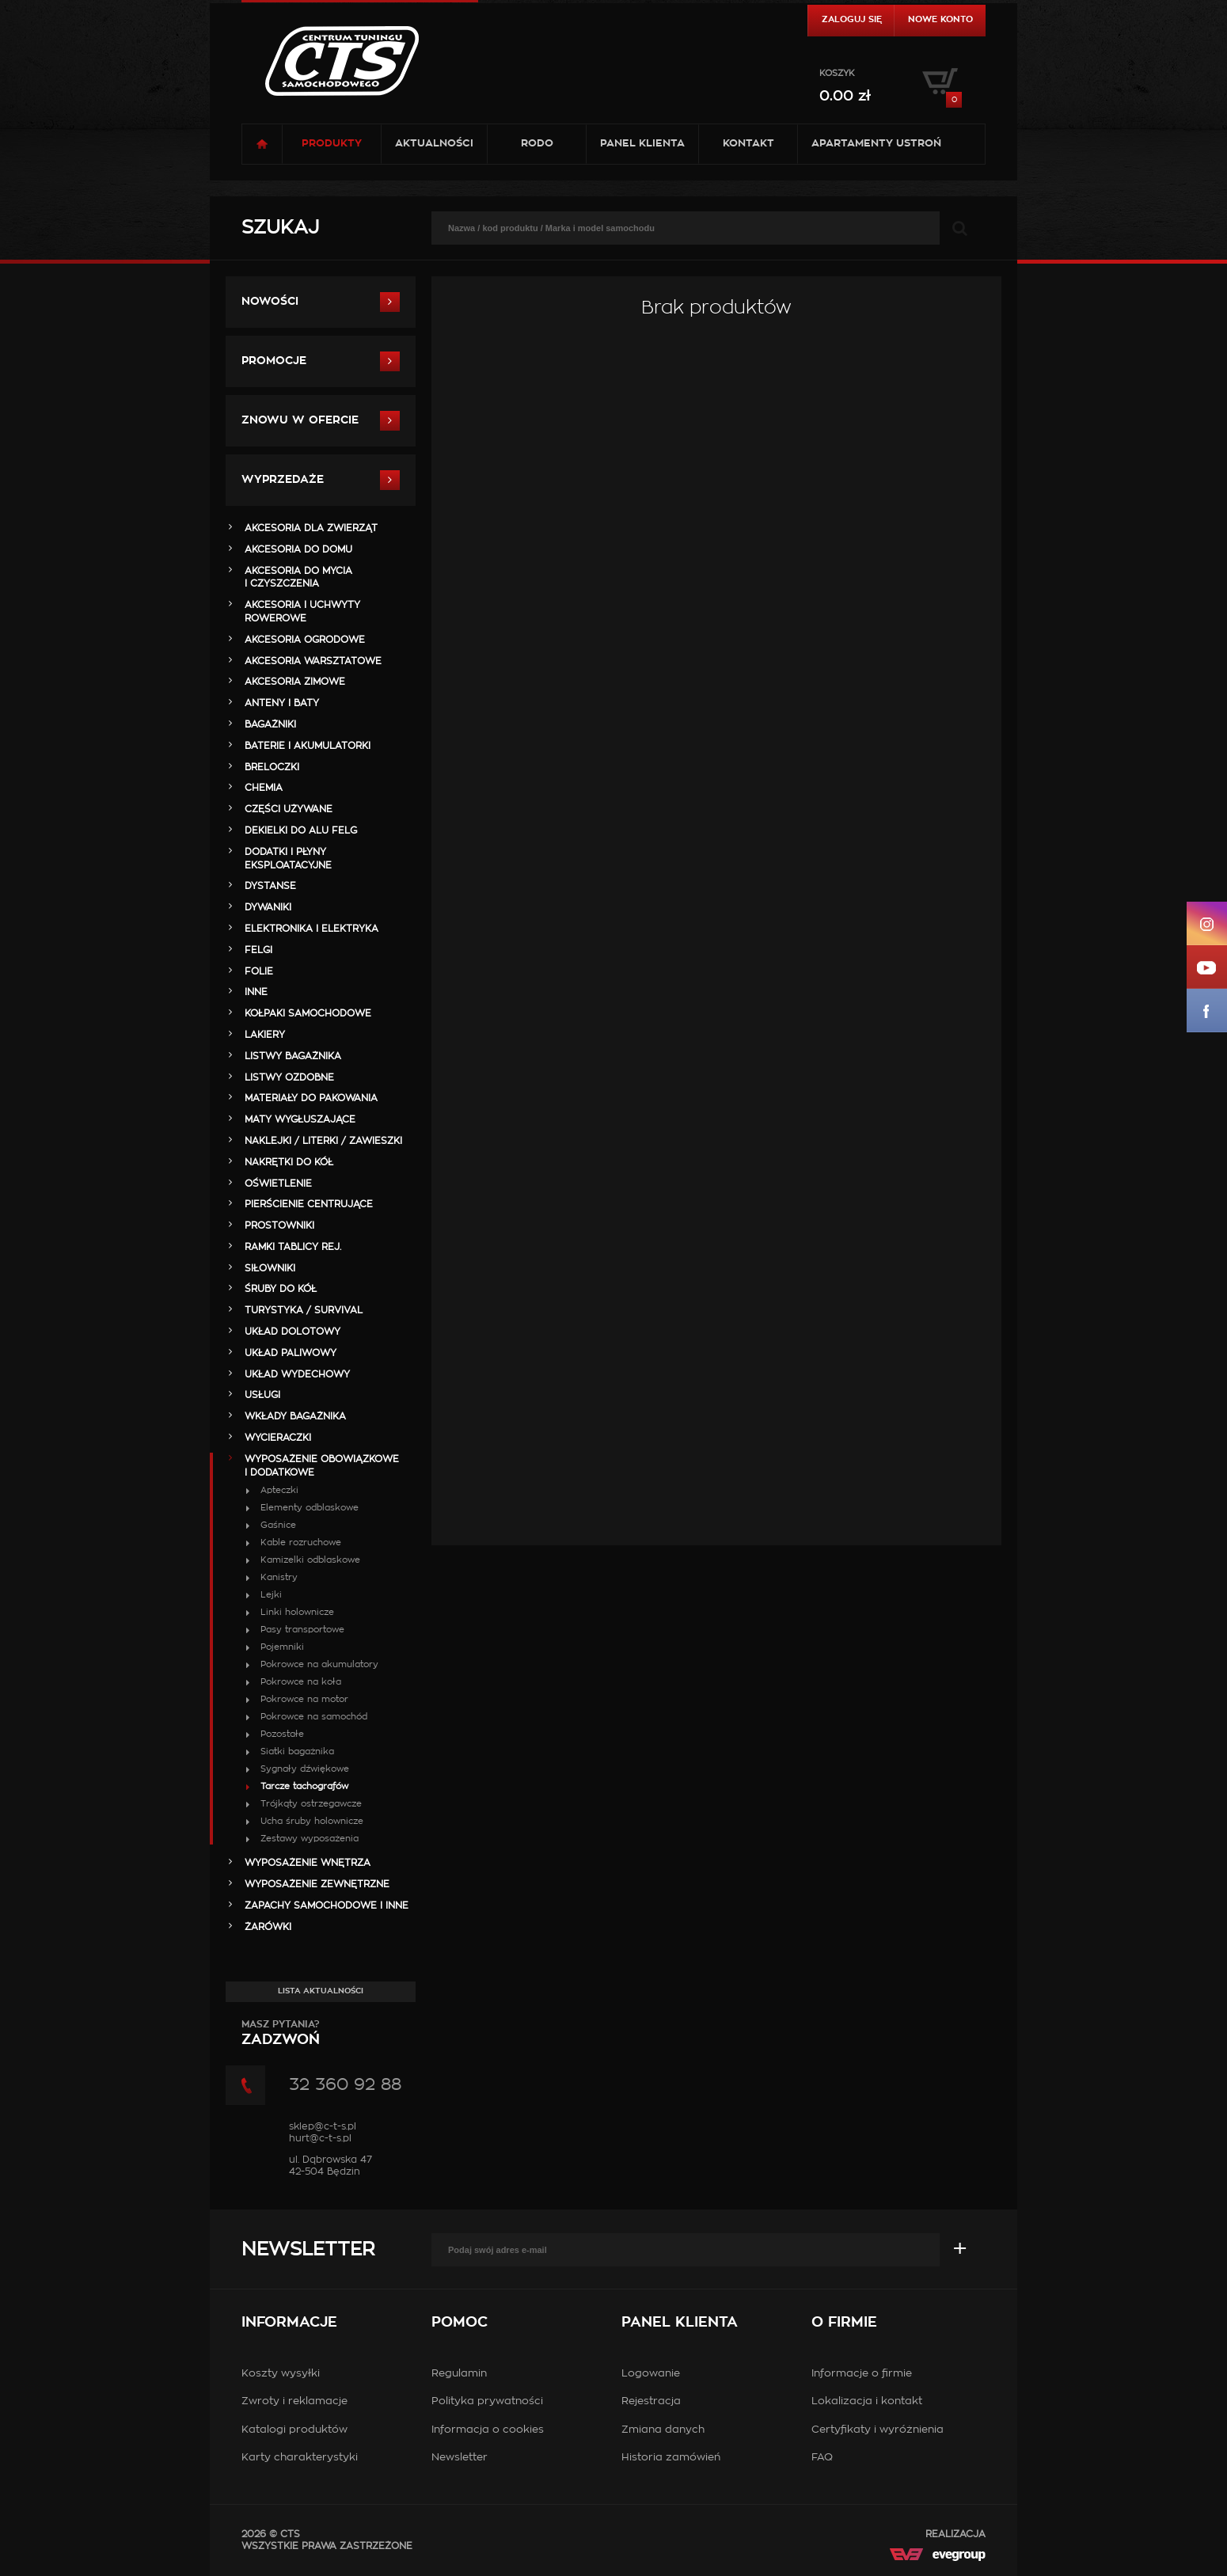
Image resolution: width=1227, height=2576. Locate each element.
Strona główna (262, 144)
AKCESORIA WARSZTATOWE (313, 661)
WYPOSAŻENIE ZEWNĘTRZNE (317, 1884)
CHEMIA (264, 787)
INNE (256, 992)
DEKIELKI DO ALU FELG (301, 830)
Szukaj (280, 227)
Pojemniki (282, 1647)
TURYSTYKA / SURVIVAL (304, 1310)
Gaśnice (278, 1525)
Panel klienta (642, 144)
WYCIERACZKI (278, 1437)
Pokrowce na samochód (313, 1716)
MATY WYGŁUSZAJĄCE (300, 1119)
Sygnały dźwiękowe (304, 1769)
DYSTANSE (270, 886)
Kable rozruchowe (300, 1542)
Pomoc (459, 2323)
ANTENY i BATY (282, 703)
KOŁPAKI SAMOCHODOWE (308, 1013)
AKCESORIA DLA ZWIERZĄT (311, 528)
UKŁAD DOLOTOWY (292, 1331)
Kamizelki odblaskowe (310, 1560)
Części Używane (288, 809)
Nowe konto (940, 19)
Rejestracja (651, 2401)
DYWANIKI (268, 907)
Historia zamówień (670, 2458)
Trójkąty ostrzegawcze (311, 1803)
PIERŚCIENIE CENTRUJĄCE (309, 1204)
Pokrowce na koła (300, 1681)
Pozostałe (282, 1734)
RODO (537, 144)
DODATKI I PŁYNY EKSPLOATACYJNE (288, 858)
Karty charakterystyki (299, 2458)
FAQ (822, 2458)
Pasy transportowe (302, 1629)
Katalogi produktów (294, 2430)
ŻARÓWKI (268, 1927)
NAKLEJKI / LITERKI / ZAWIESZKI (323, 1141)
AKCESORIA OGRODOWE (305, 639)
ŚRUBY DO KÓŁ (281, 1289)
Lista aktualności (320, 1991)
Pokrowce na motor (304, 1699)
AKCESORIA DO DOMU (298, 549)
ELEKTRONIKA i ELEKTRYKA (311, 928)
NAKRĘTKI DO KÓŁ (289, 1162)
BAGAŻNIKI (270, 724)
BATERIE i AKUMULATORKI (307, 745)
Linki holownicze (297, 1612)
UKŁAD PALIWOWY (290, 1353)
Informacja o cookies (487, 2430)
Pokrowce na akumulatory (319, 1664)
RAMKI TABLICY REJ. (293, 1247)
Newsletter (307, 2249)
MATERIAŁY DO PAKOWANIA (311, 1098)
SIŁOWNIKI (270, 1268)
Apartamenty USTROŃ (876, 144)
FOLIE (259, 971)
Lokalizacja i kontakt (866, 2401)
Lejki (271, 1594)
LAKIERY (265, 1034)
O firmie (844, 2323)
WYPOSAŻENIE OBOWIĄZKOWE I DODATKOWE (322, 1465)
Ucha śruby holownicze (311, 1821)
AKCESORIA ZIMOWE (295, 681)
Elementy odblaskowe (309, 1507)
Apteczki (279, 1490)
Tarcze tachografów (304, 1786)
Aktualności (434, 144)
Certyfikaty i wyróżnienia (877, 2430)
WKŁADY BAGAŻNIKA (295, 1416)
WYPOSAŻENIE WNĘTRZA (307, 1862)
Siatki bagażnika (297, 1751)
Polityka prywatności (487, 2401)
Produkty (332, 144)
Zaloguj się (852, 19)
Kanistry (279, 1577)
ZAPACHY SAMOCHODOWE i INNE (326, 1905)
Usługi (262, 1395)
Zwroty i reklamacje (294, 2401)
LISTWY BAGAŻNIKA (293, 1056)
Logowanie (650, 2374)
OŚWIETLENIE (278, 1183)
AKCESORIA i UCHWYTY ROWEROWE (302, 611)
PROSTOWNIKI (279, 1225)
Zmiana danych (663, 2430)
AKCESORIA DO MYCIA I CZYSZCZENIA (298, 577)
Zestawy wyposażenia (309, 1838)
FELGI (258, 950)
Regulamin (459, 2374)
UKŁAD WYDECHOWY (297, 1374)
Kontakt (748, 144)
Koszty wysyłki (280, 2374)
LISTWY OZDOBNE (289, 1077)
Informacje (289, 2323)
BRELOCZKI (272, 767)
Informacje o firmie (861, 2374)
